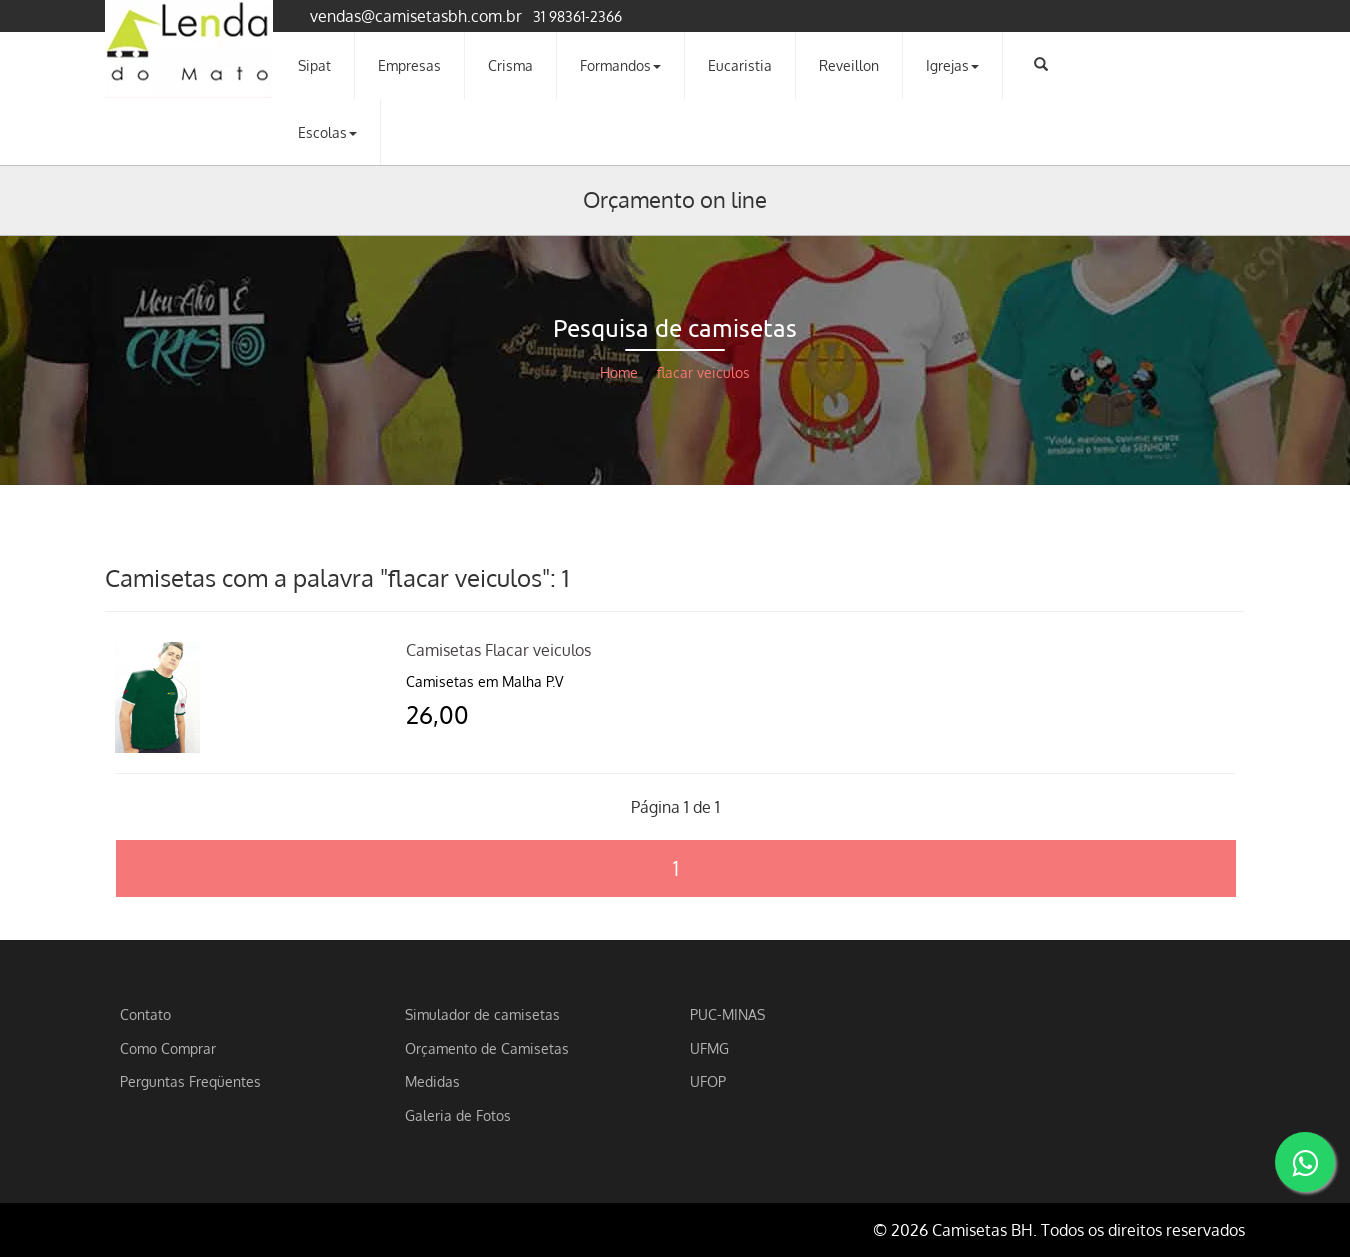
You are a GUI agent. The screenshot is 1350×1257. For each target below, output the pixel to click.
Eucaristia (740, 65)
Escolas (327, 132)
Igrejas (952, 65)
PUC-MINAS (727, 1014)
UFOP (708, 1081)
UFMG (709, 1048)
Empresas (409, 65)
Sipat (314, 65)
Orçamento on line (675, 199)
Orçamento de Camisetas (487, 1048)
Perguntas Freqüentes (190, 1081)
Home (619, 372)
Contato (145, 1014)
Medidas (432, 1081)
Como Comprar (168, 1048)
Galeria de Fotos (458, 1115)
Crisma (510, 65)
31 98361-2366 (577, 16)
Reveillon (849, 65)
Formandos (620, 65)
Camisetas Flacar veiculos (498, 650)
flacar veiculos (703, 372)
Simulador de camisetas (482, 1014)
